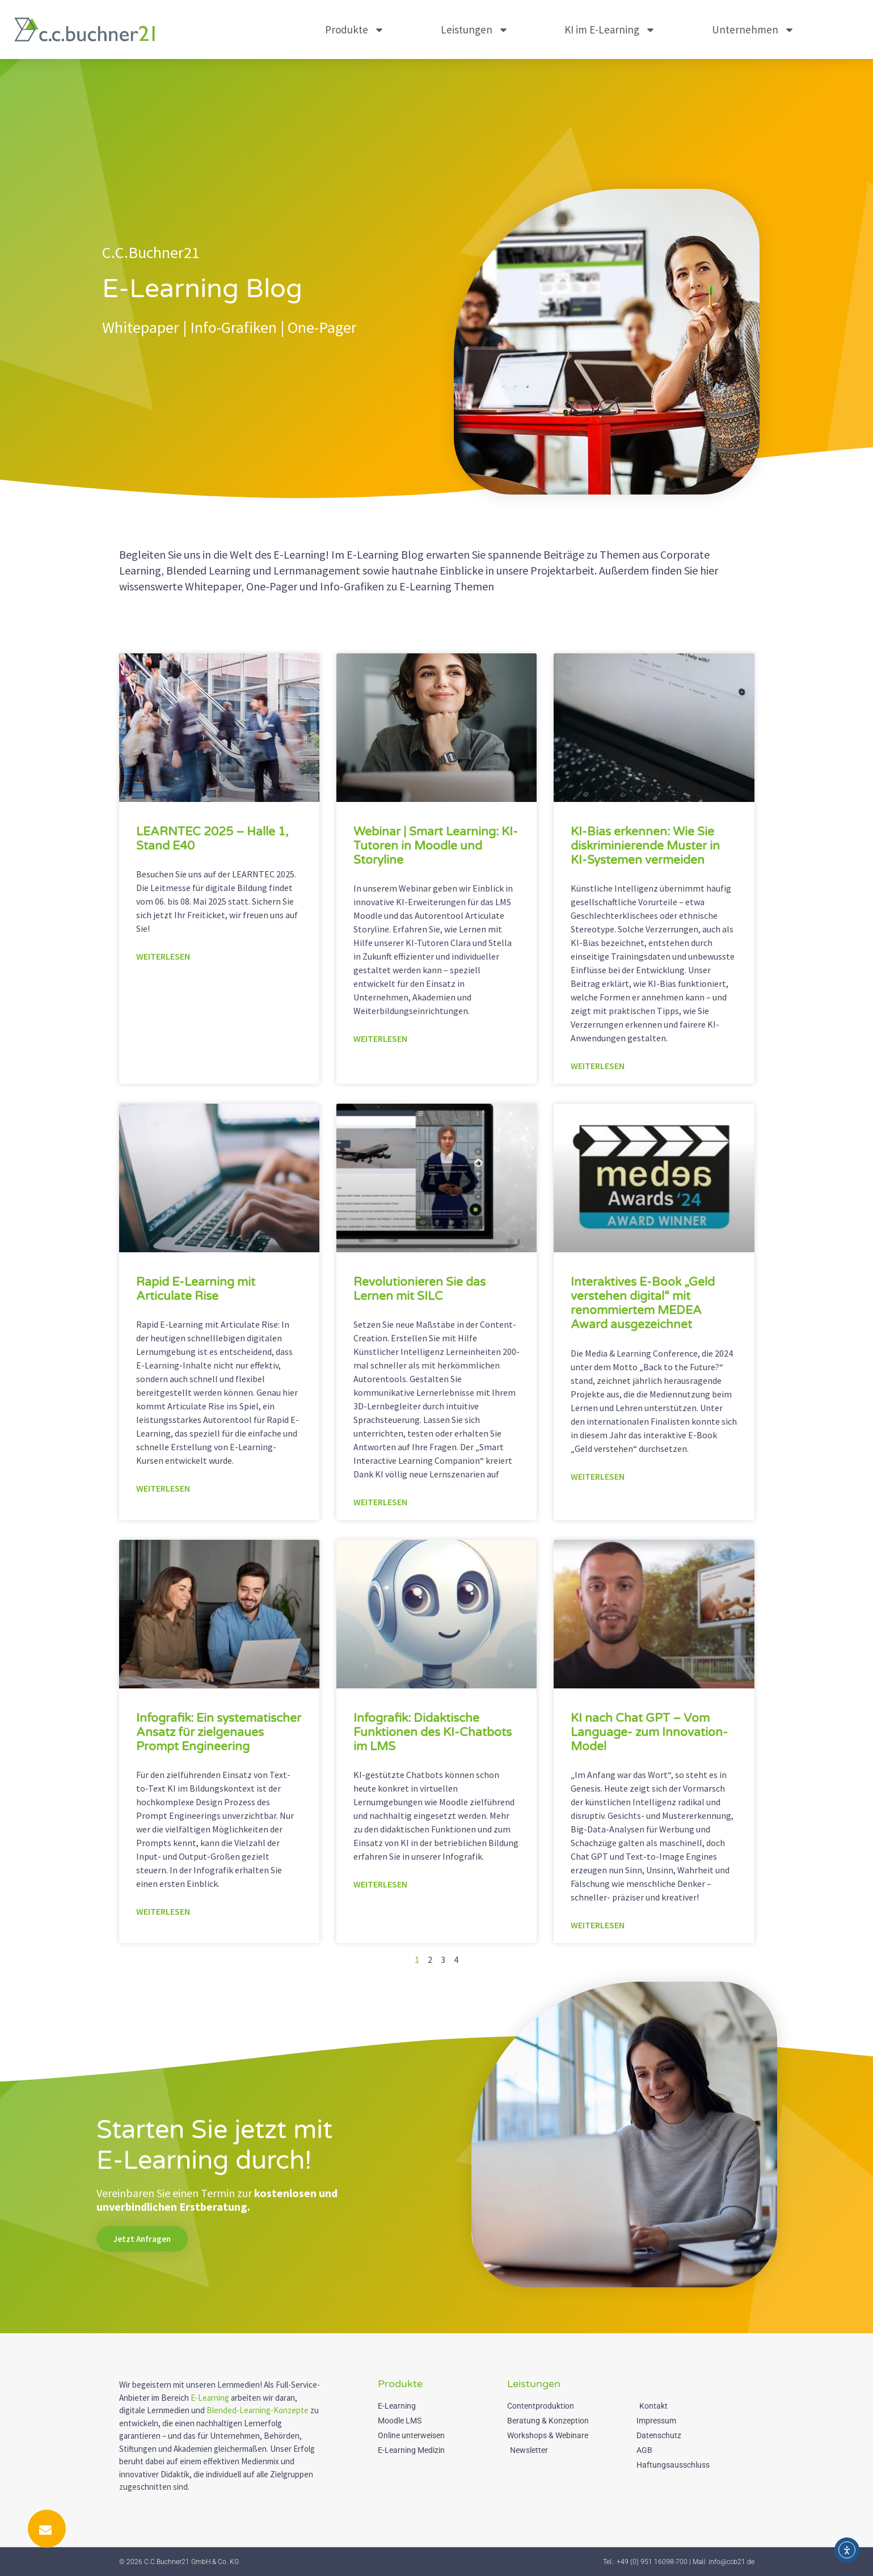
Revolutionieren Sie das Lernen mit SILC (419, 1289)
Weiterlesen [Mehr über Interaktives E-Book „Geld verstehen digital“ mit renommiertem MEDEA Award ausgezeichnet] (598, 1476)
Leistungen (475, 30)
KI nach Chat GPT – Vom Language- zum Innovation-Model (649, 1732)
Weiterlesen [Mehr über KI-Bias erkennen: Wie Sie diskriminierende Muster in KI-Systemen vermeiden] (598, 1065)
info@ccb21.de (731, 2562)
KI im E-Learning (610, 30)
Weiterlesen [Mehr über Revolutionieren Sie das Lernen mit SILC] (380, 1501)
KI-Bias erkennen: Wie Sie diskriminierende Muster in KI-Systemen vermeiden (645, 846)
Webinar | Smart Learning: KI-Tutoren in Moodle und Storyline (435, 846)
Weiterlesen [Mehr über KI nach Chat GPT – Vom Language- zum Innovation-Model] (598, 1925)
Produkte (355, 30)
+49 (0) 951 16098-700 (652, 2562)
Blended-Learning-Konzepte (257, 2410)
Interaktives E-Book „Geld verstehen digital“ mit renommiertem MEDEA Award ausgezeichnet (643, 1303)
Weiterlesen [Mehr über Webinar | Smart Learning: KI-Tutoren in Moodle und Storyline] (380, 1038)
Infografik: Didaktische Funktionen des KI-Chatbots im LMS (432, 1732)
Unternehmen (753, 30)
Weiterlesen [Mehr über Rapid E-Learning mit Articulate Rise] (163, 1488)
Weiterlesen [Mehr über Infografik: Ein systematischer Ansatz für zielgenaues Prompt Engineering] (163, 1911)
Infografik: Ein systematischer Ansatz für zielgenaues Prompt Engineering (218, 1732)
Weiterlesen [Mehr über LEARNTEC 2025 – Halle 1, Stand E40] (163, 956)
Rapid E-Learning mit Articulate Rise (195, 1289)
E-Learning (210, 2397)
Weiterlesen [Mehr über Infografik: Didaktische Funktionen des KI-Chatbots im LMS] (380, 1884)
